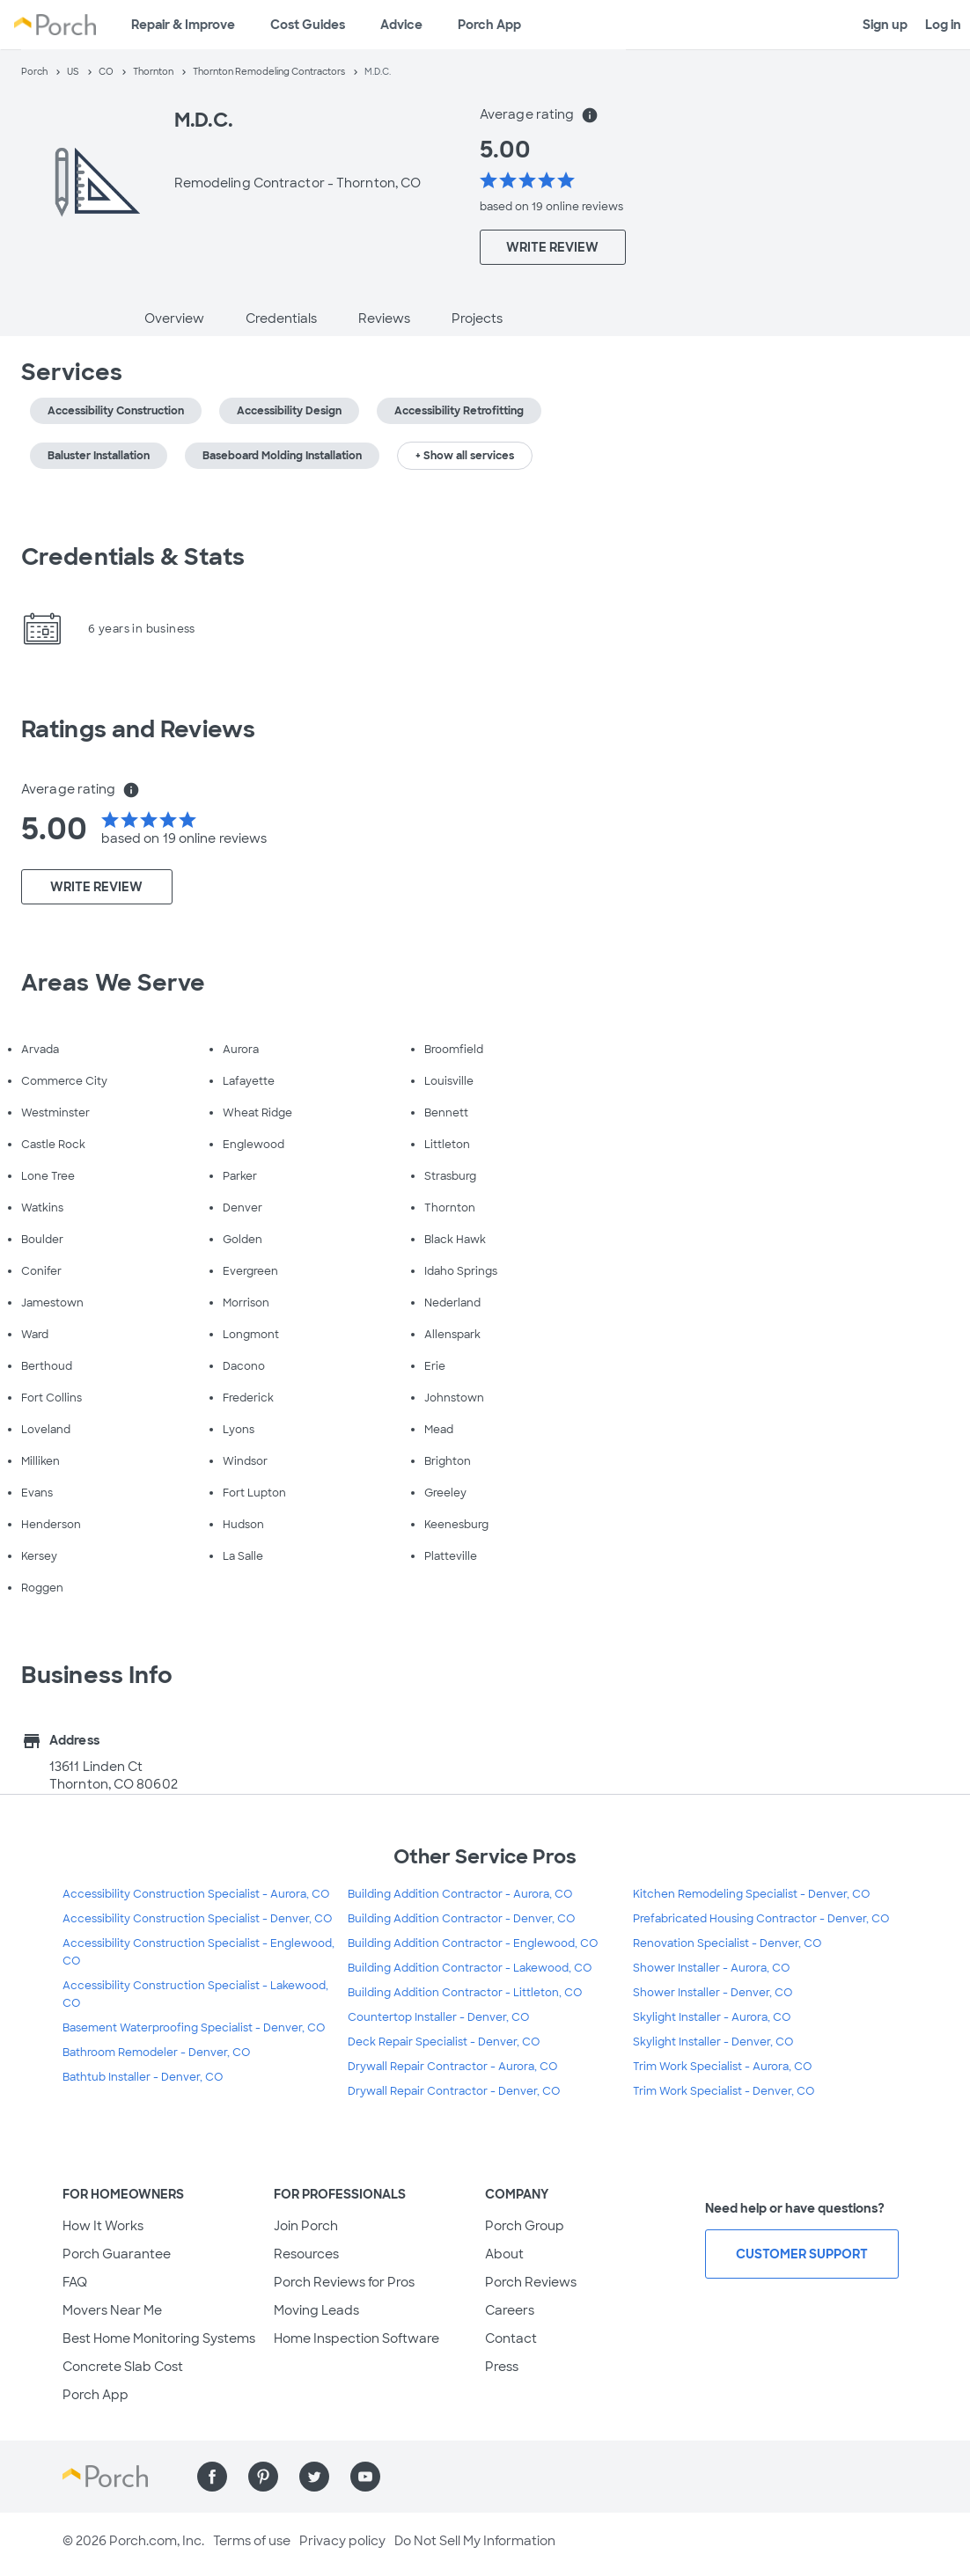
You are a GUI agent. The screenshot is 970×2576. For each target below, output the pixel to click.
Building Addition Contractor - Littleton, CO (465, 1993)
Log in (943, 25)
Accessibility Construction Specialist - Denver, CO (197, 1919)
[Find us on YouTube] (365, 2477)
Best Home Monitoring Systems (158, 2338)
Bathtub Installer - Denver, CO (142, 2077)
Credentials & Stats (133, 557)
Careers (509, 2310)
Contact (511, 2338)
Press (501, 2367)
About (504, 2254)
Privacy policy (342, 2541)
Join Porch (306, 2226)
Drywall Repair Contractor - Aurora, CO (452, 2067)
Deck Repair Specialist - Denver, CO (444, 2042)
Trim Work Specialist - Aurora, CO (722, 2067)
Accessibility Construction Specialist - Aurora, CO (195, 1894)
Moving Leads (316, 2310)
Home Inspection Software (356, 2338)
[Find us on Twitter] (314, 2477)
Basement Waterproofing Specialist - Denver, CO (193, 2028)
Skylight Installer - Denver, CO (713, 2042)
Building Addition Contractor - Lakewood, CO (470, 1968)
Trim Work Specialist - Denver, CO (723, 2091)
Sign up (885, 25)
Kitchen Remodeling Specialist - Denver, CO (751, 1894)
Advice (401, 25)
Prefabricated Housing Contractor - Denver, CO (761, 1919)
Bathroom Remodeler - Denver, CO (156, 2052)
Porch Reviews (531, 2282)
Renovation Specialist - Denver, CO (727, 1943)
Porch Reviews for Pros (344, 2282)
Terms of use (251, 2541)
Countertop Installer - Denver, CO (438, 2017)
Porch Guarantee (116, 2254)
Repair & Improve (183, 25)
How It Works (102, 2226)
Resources (306, 2254)
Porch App (489, 25)
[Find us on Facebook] (212, 2477)
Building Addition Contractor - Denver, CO (461, 1919)
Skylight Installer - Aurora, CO (711, 2017)
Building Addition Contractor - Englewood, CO (473, 1943)
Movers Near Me (112, 2310)
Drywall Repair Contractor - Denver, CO (454, 2091)
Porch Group (524, 2226)
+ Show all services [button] (464, 456)
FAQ (74, 2282)
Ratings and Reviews (138, 729)
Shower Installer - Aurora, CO (711, 1968)
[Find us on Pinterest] (263, 2477)
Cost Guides (307, 25)
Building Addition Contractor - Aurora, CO (460, 1894)
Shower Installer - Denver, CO (712, 1993)
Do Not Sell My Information (474, 2541)
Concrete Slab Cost (122, 2367)
